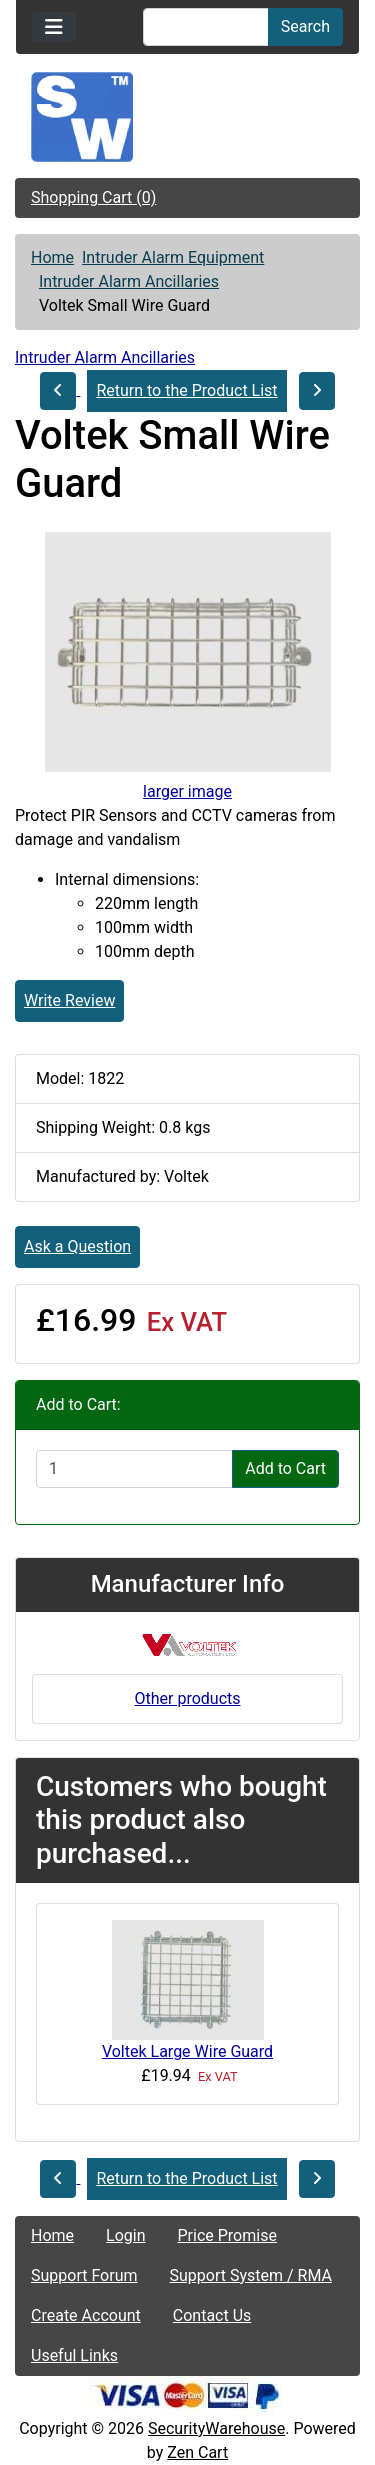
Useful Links (74, 2355)
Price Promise (227, 2235)
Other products (187, 1698)
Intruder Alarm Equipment (173, 257)
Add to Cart (285, 1468)
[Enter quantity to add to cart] (134, 1469)
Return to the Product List (186, 390)
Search (305, 26)
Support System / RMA (251, 2275)
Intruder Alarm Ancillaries (129, 281)
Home (52, 257)
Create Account (86, 2315)
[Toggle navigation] (54, 27)
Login (125, 2235)
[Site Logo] (187, 117)
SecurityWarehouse (216, 2428)
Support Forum (84, 2275)
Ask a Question (77, 1246)
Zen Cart (197, 2452)
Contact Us (212, 2315)
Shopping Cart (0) (93, 197)
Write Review (69, 1000)
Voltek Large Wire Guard (187, 2051)
